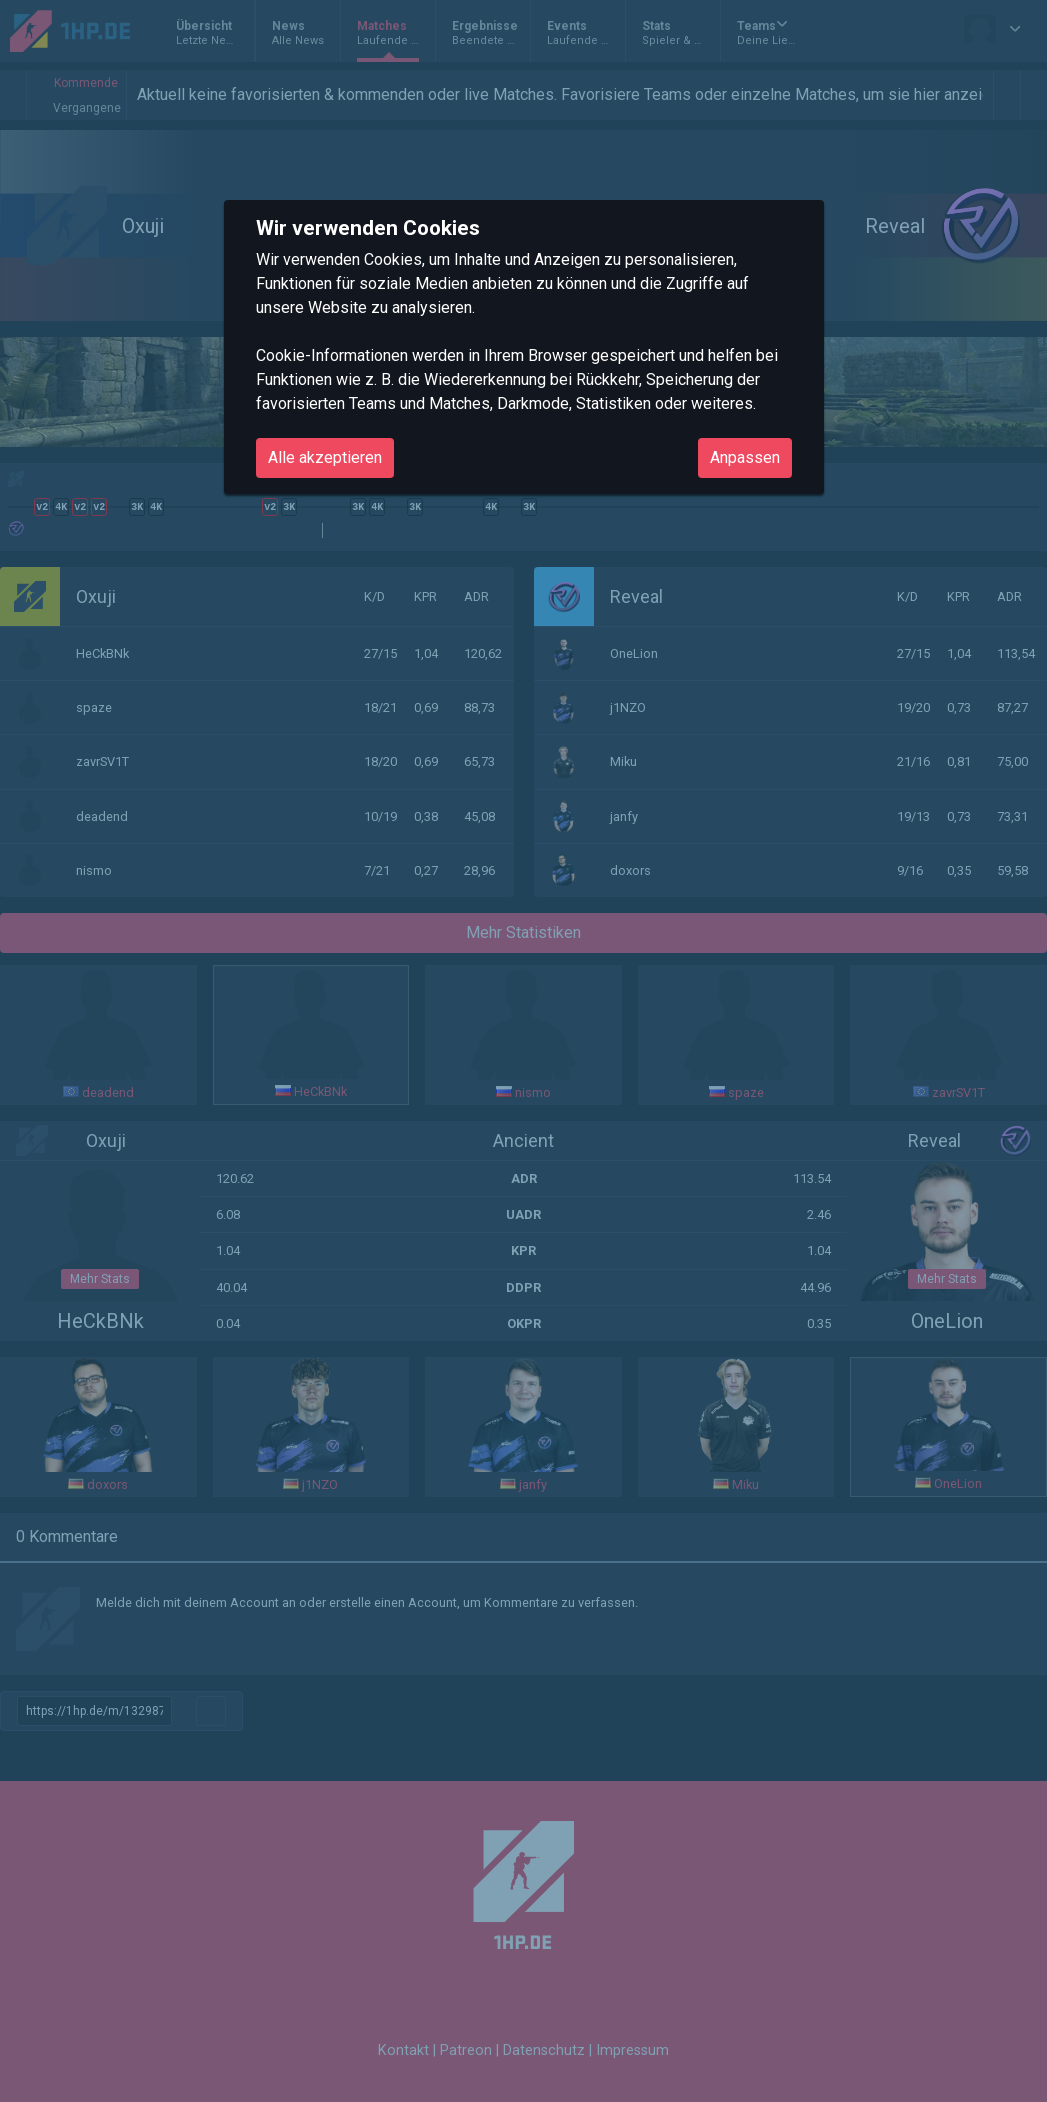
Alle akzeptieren (325, 457)
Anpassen (745, 457)
